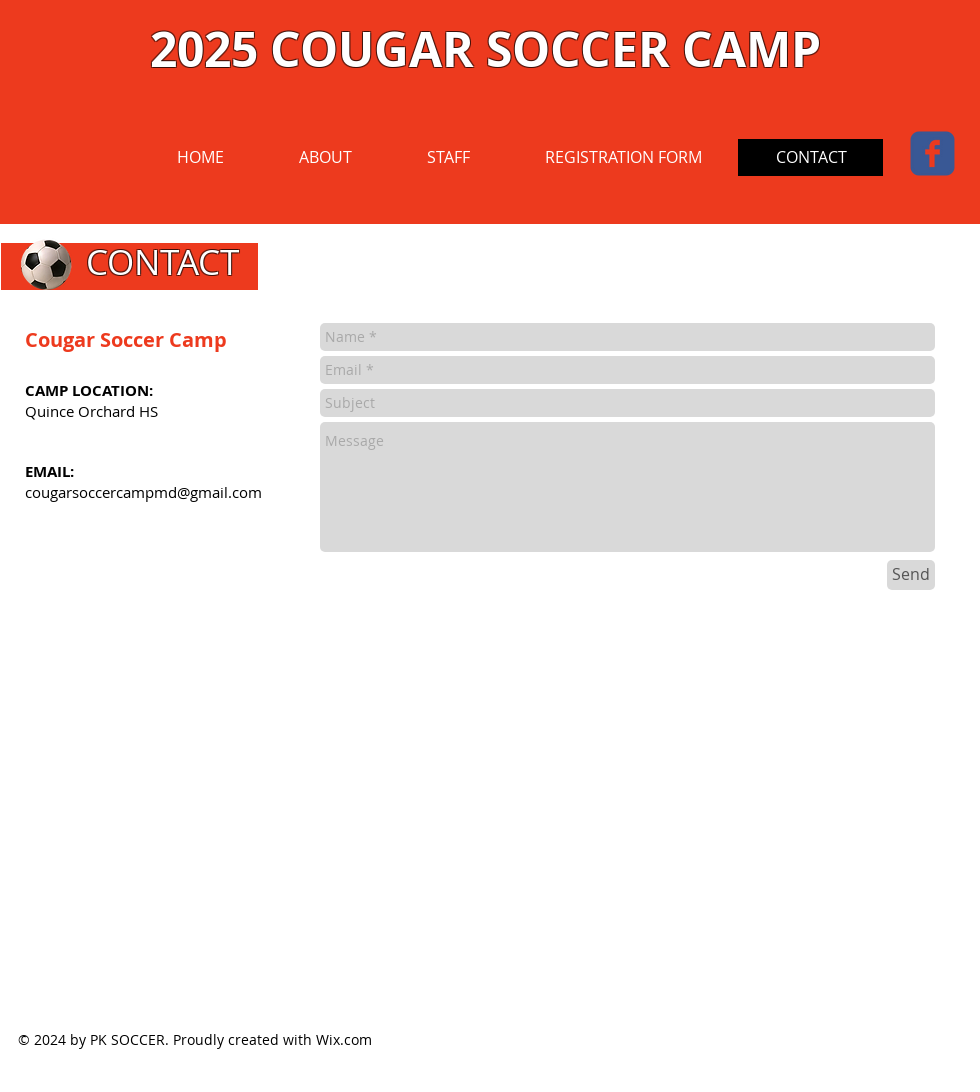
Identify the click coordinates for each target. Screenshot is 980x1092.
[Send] (911, 575)
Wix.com (344, 1039)
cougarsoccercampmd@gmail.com (143, 492)
